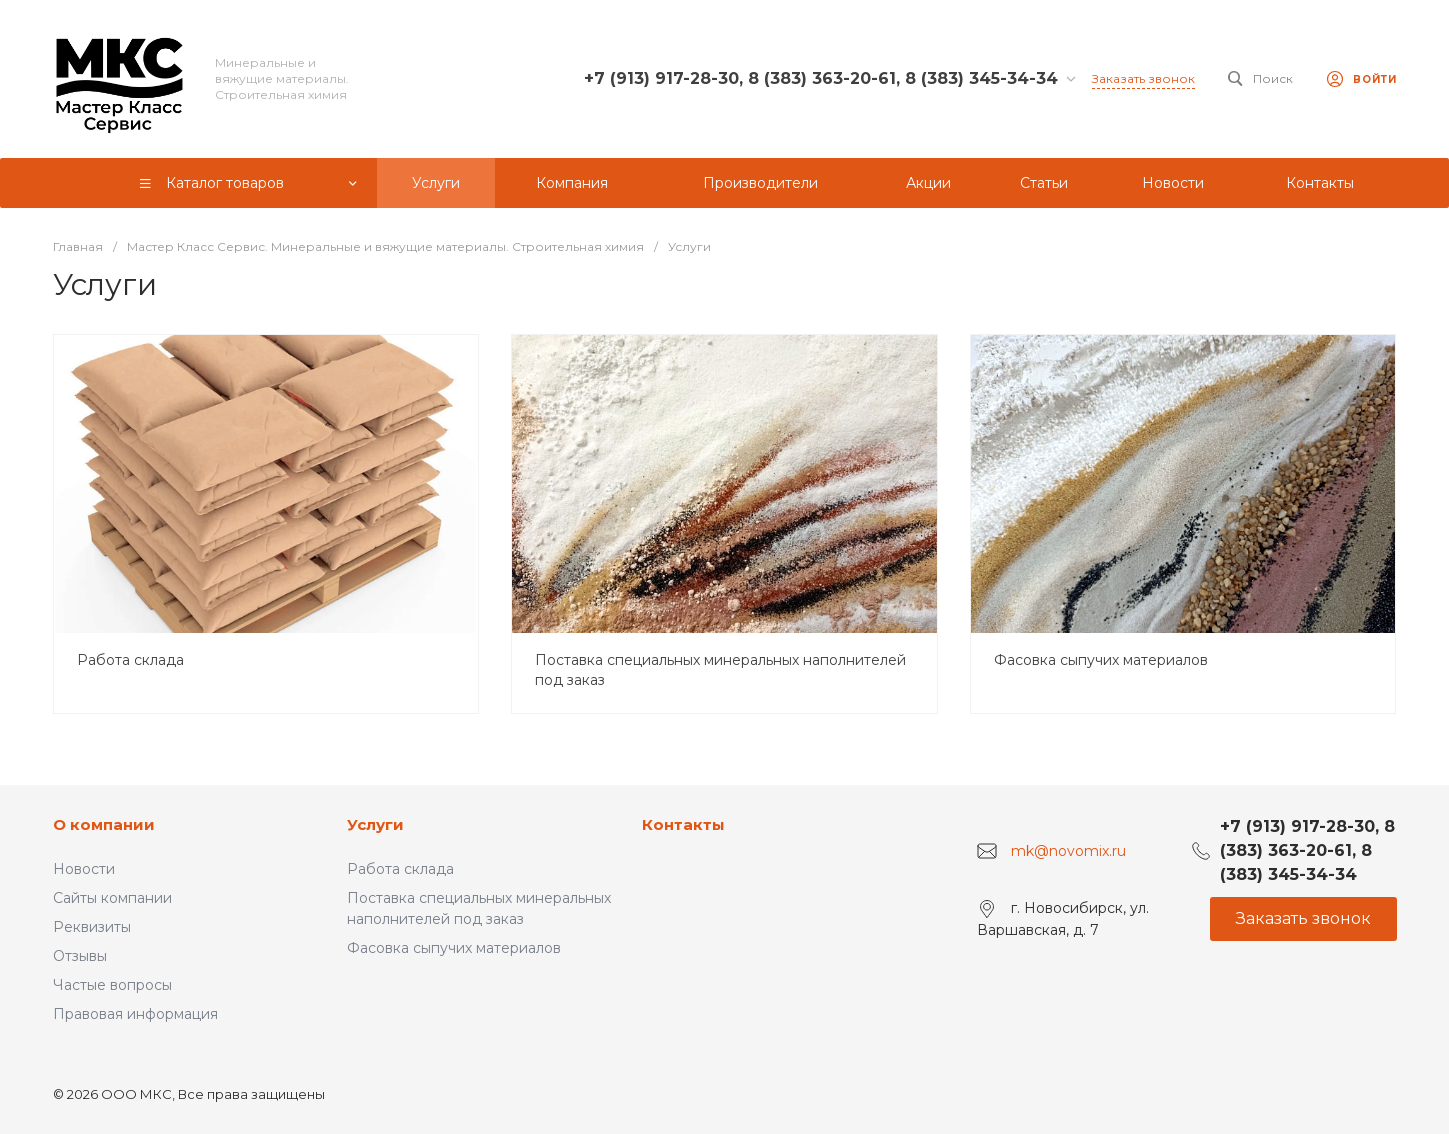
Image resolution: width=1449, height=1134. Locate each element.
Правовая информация (135, 1014)
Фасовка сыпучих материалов (1101, 660)
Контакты (683, 824)
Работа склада (130, 660)
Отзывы (80, 956)
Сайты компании (112, 898)
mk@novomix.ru (1068, 851)
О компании (104, 824)
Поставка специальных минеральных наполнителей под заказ (720, 670)
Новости (84, 869)
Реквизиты (92, 927)
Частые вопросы (112, 985)
